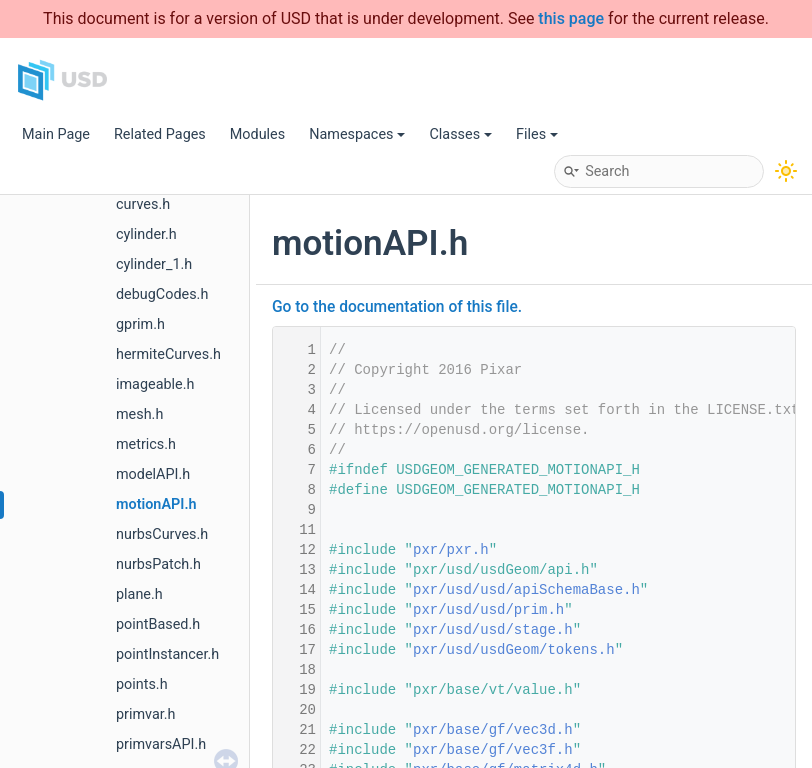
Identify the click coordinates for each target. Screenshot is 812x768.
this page (571, 18)
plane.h (139, 594)
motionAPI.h (156, 504)
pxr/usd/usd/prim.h (488, 610)
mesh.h (139, 414)
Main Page (56, 134)
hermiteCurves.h (168, 354)
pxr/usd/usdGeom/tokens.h (514, 650)
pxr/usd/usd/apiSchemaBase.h (526, 590)
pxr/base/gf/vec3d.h (493, 730)
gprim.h (140, 324)
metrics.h (146, 444)
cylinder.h (146, 234)
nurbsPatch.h (158, 564)
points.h (142, 684)
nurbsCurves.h (162, 534)
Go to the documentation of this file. (397, 307)
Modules (257, 134)
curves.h (143, 204)
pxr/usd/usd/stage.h (493, 630)
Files (537, 134)
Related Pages (160, 134)
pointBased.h (158, 624)
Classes (460, 134)
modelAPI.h (153, 474)
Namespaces (357, 134)
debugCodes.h (162, 294)
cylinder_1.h (154, 264)
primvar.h (146, 714)
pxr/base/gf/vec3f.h (493, 750)
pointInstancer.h (167, 654)
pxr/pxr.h (451, 550)
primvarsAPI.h (161, 744)
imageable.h (155, 384)
